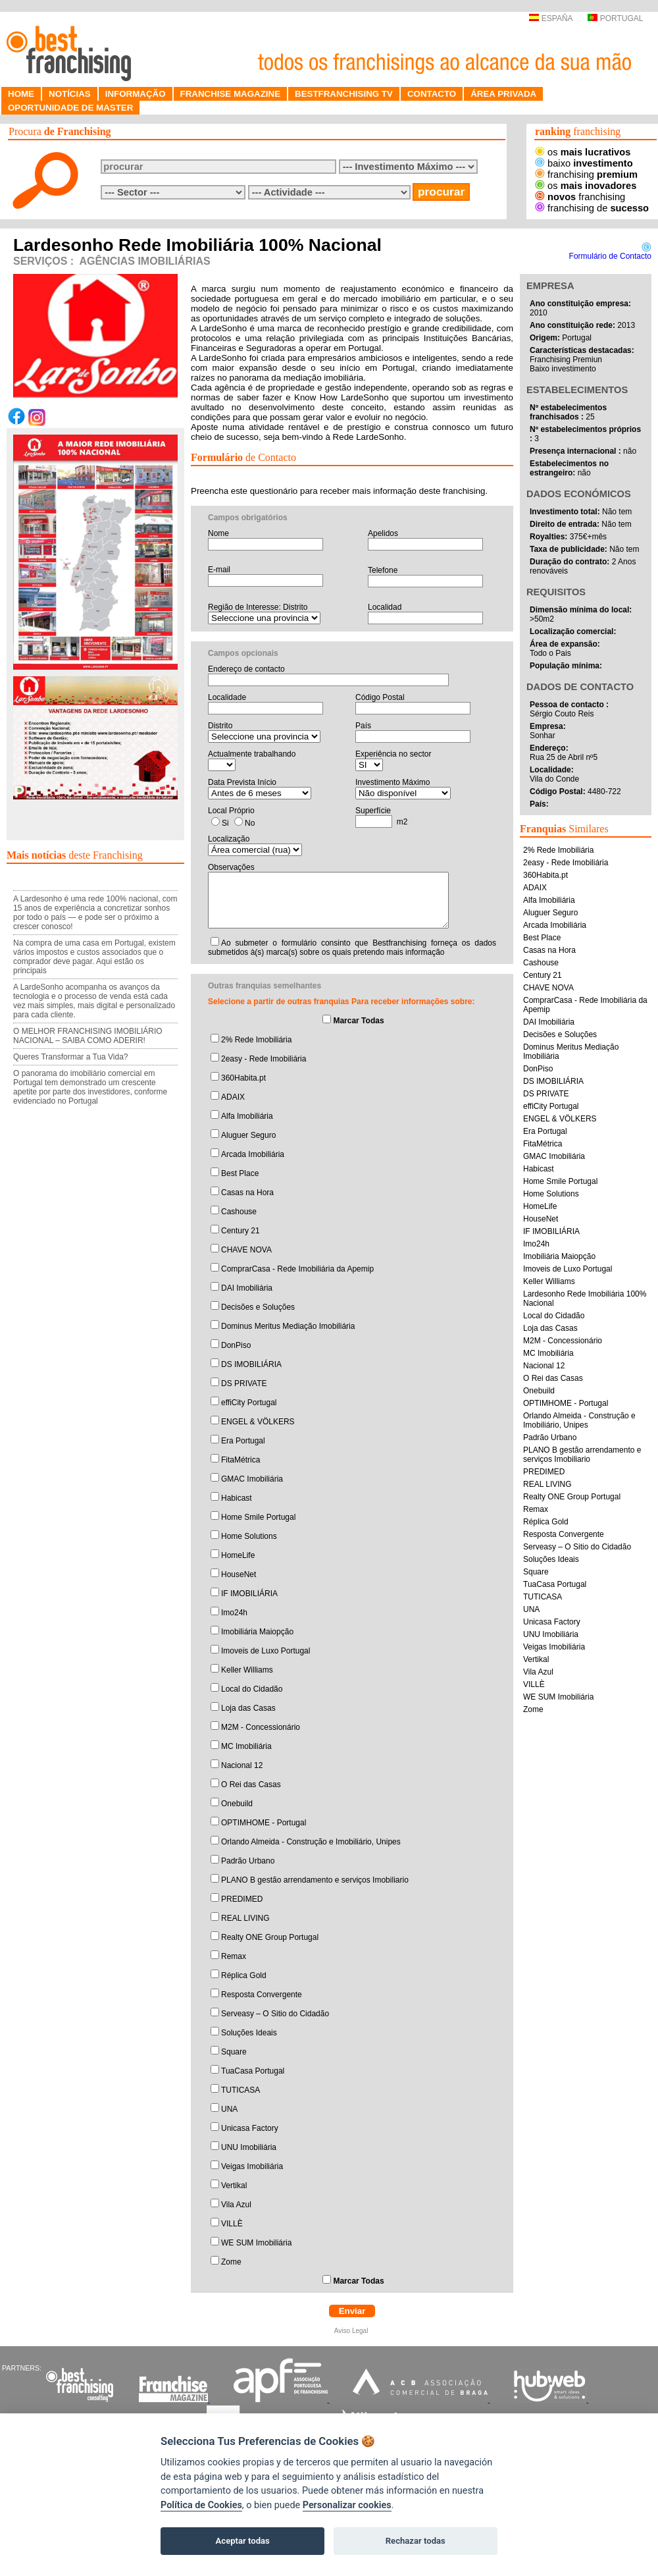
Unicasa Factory (249, 2128)
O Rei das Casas (251, 1784)
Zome (231, 2262)
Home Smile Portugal (258, 1517)
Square (234, 2051)
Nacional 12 (242, 1765)
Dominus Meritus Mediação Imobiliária (288, 1326)
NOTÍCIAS (70, 94)
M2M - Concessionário (260, 1727)
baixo (584, 163)
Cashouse (239, 1211)
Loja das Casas (248, 1708)
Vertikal (234, 2185)
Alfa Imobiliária (247, 1116)
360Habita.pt (243, 1078)
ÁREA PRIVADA (503, 94)
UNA (229, 2109)
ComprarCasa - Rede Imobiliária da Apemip (297, 1269)
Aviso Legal (352, 2330)
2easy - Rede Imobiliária (263, 1058)
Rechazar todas (415, 2541)
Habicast (236, 1498)
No (250, 823)
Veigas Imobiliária (252, 2166)
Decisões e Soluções (258, 1307)
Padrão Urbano (247, 1860)
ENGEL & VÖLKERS (258, 1421)
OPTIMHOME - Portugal (263, 1822)
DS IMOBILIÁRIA (251, 1364)
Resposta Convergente (261, 1994)
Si (225, 823)
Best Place (240, 1173)
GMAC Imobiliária (252, 1479)
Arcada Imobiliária (252, 1154)
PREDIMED (242, 1899)
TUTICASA (240, 2090)
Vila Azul (236, 2204)
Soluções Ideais (249, 2032)
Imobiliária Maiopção (257, 1631)
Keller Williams (247, 1670)
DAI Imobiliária (246, 1288)
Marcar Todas (358, 1020)
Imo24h (234, 1612)
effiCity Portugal (249, 1402)
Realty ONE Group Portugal (269, 1937)
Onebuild (237, 1803)
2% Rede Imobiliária (256, 1039)
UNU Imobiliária (248, 2147)
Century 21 (240, 1230)
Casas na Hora (247, 1192)
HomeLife (238, 1555)
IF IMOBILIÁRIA (249, 1593)
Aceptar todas (243, 2541)
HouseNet (238, 1574)
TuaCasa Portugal (252, 2071)
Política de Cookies (201, 2505)
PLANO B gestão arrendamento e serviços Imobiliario (315, 1880)
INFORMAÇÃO (135, 94)
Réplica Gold (243, 1975)
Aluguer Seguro (248, 1135)
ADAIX (233, 1097)
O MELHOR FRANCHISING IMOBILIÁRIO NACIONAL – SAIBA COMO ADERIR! (88, 1036)
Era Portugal (243, 1440)
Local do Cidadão (251, 1689)
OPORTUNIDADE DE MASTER (70, 108)
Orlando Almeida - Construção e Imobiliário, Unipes (311, 1841)
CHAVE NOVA (246, 1249)
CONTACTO (431, 94)
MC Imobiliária (246, 1746)
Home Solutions (249, 1536)
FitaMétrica (240, 1459)
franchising (586, 174)
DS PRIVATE (244, 1383)
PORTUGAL (615, 18)
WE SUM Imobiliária (256, 2242)
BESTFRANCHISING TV (344, 94)
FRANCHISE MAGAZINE (230, 94)
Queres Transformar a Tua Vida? (70, 1056)
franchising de (592, 208)
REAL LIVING (245, 1918)
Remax (233, 1956)
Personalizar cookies (347, 2505)
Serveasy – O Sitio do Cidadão (275, 2013)
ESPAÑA (550, 18)
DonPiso (236, 1345)
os (582, 152)
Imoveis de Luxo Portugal (265, 1650)
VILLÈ (232, 2223)
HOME (21, 94)
